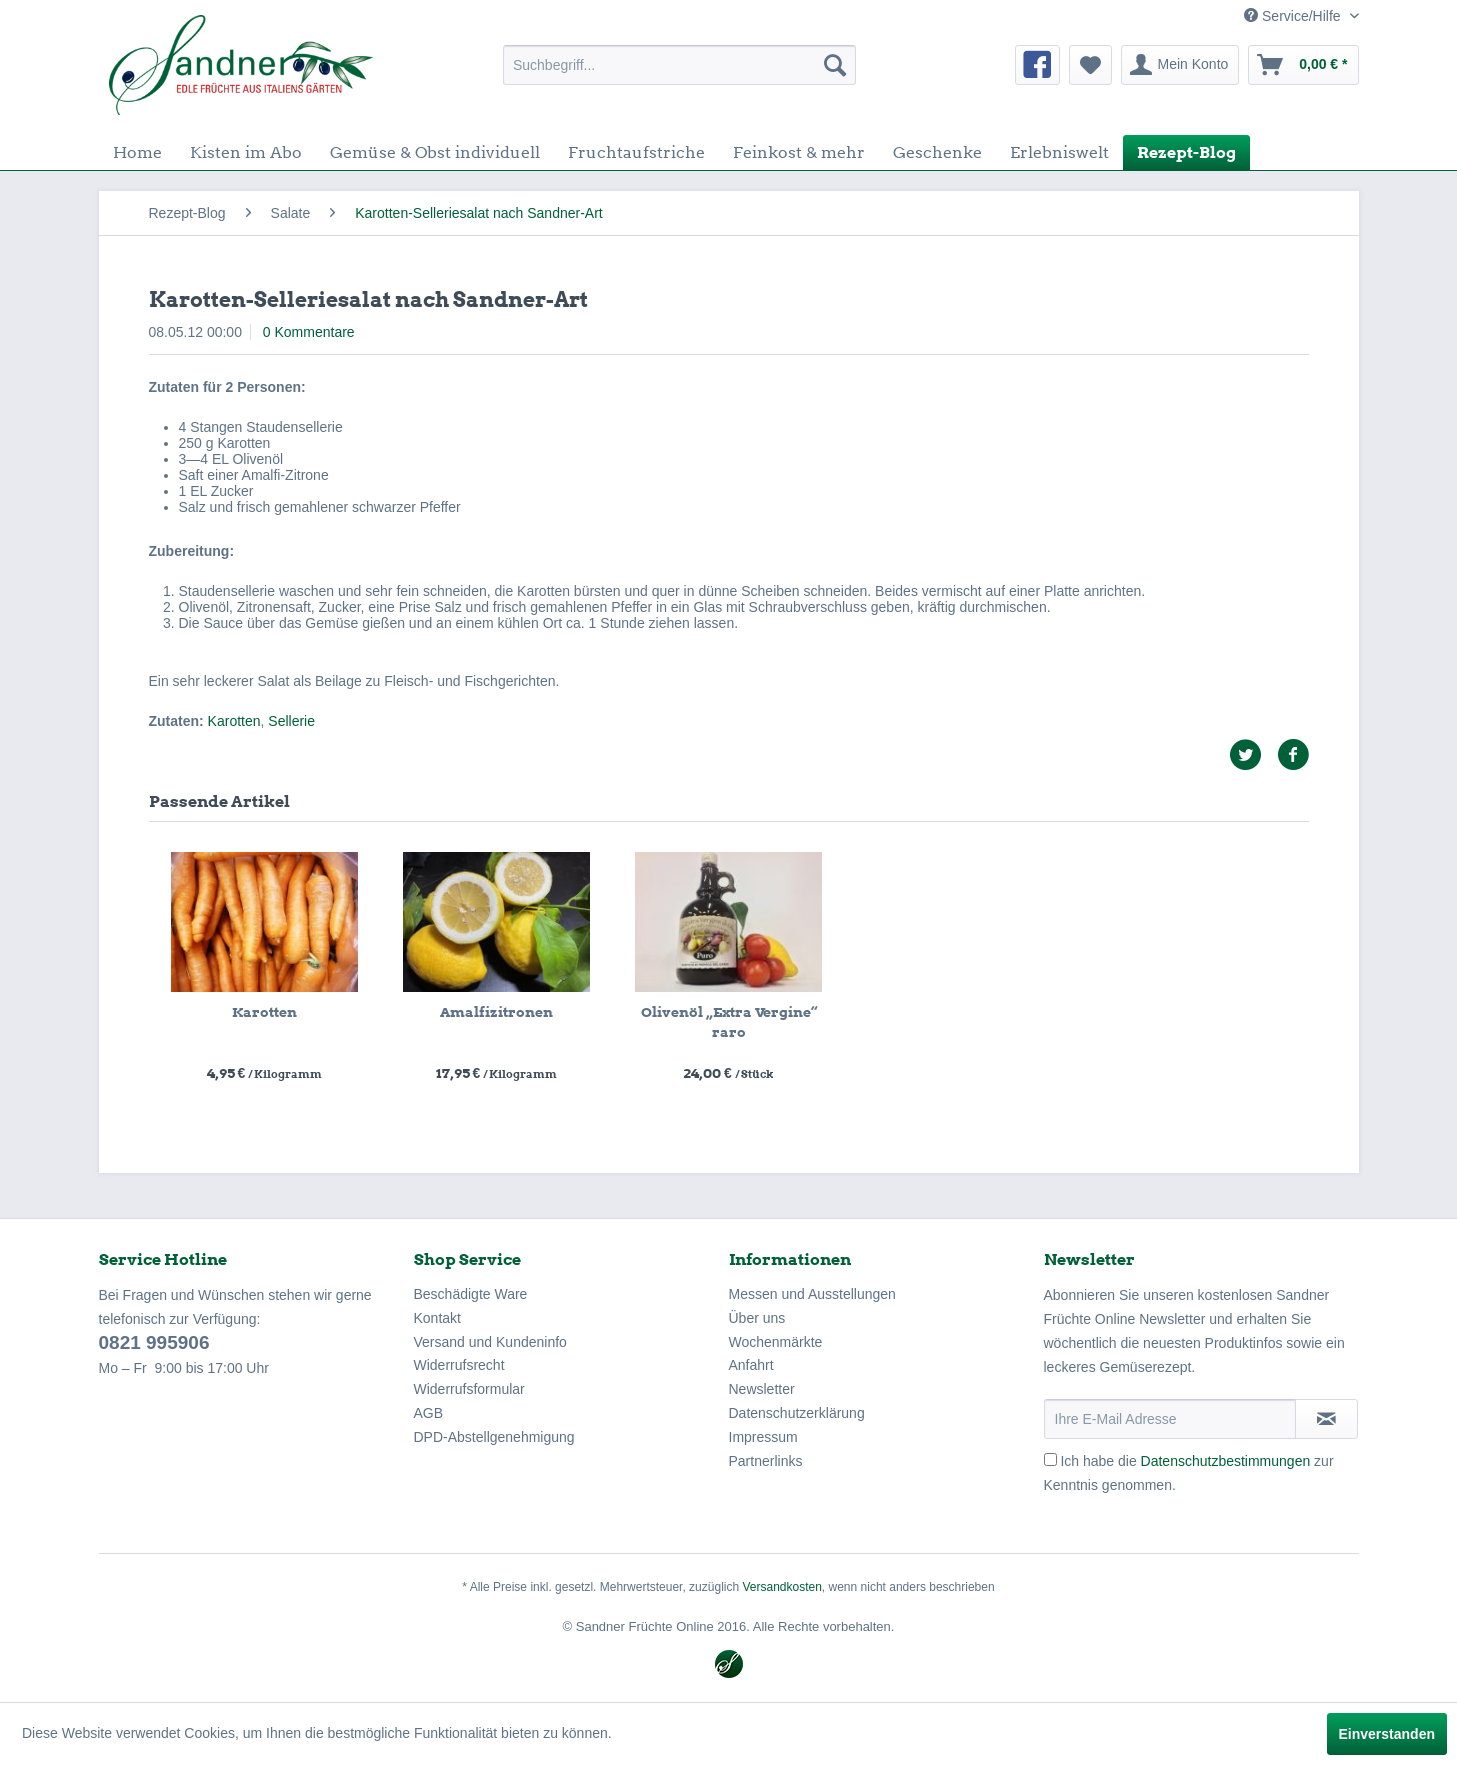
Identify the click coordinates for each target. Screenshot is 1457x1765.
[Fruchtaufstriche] (636, 152)
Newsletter (762, 1389)
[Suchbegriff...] (679, 65)
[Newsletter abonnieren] (1326, 1419)
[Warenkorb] (1303, 65)
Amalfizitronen (496, 1012)
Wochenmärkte (776, 1342)
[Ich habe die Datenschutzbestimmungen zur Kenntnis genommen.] (1050, 1459)
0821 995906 (154, 1342)
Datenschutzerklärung (797, 1413)
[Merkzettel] (1090, 65)
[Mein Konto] (1180, 65)
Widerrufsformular (469, 1389)
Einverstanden (1387, 1734)
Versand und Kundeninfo (490, 1342)
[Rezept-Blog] (1186, 152)
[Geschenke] (937, 152)
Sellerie (291, 721)
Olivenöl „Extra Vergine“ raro (729, 1022)
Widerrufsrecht (459, 1365)
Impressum (763, 1437)
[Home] (137, 152)
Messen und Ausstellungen (812, 1294)
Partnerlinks (766, 1461)
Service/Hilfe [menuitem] (1294, 16)
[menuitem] (679, 65)
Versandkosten (781, 1587)
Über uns (757, 1318)
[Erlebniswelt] (1059, 152)
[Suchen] (835, 65)
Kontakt (437, 1318)
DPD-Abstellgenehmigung (494, 1437)
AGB (429, 1413)
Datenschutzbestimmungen (1226, 1461)
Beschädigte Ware (471, 1294)
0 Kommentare (309, 332)
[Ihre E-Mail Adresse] (1170, 1419)
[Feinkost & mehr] (799, 152)
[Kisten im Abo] (246, 152)
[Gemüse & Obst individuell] (435, 152)
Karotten (234, 721)
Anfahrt (751, 1365)
